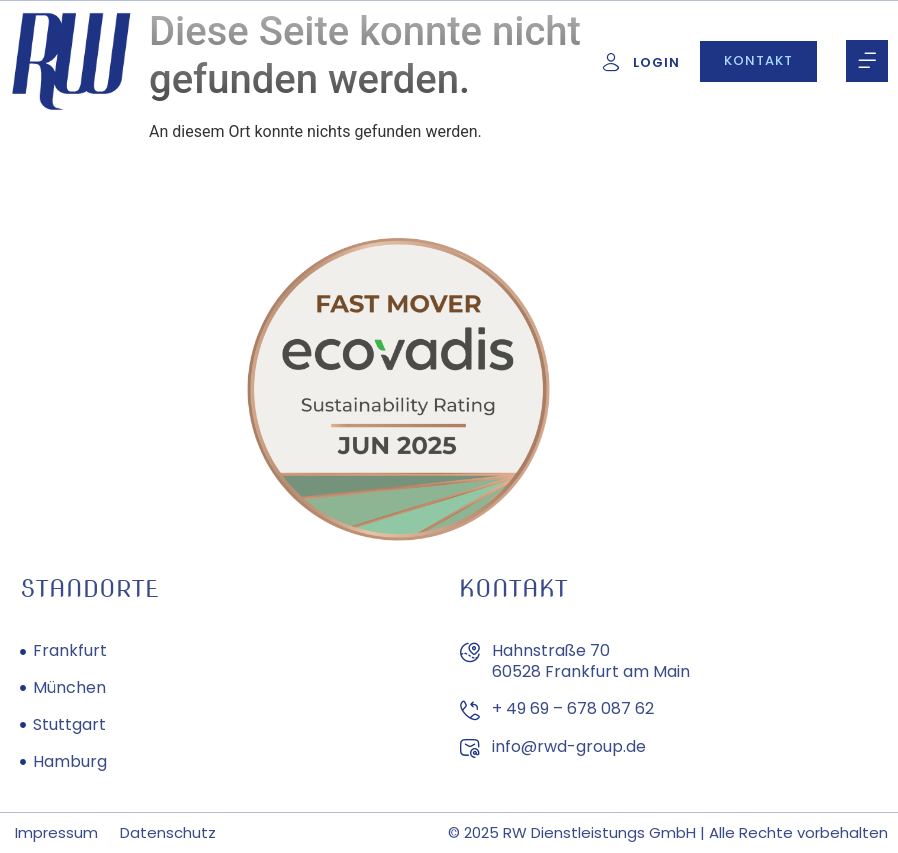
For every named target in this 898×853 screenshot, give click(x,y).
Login (656, 62)
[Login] (611, 62)
